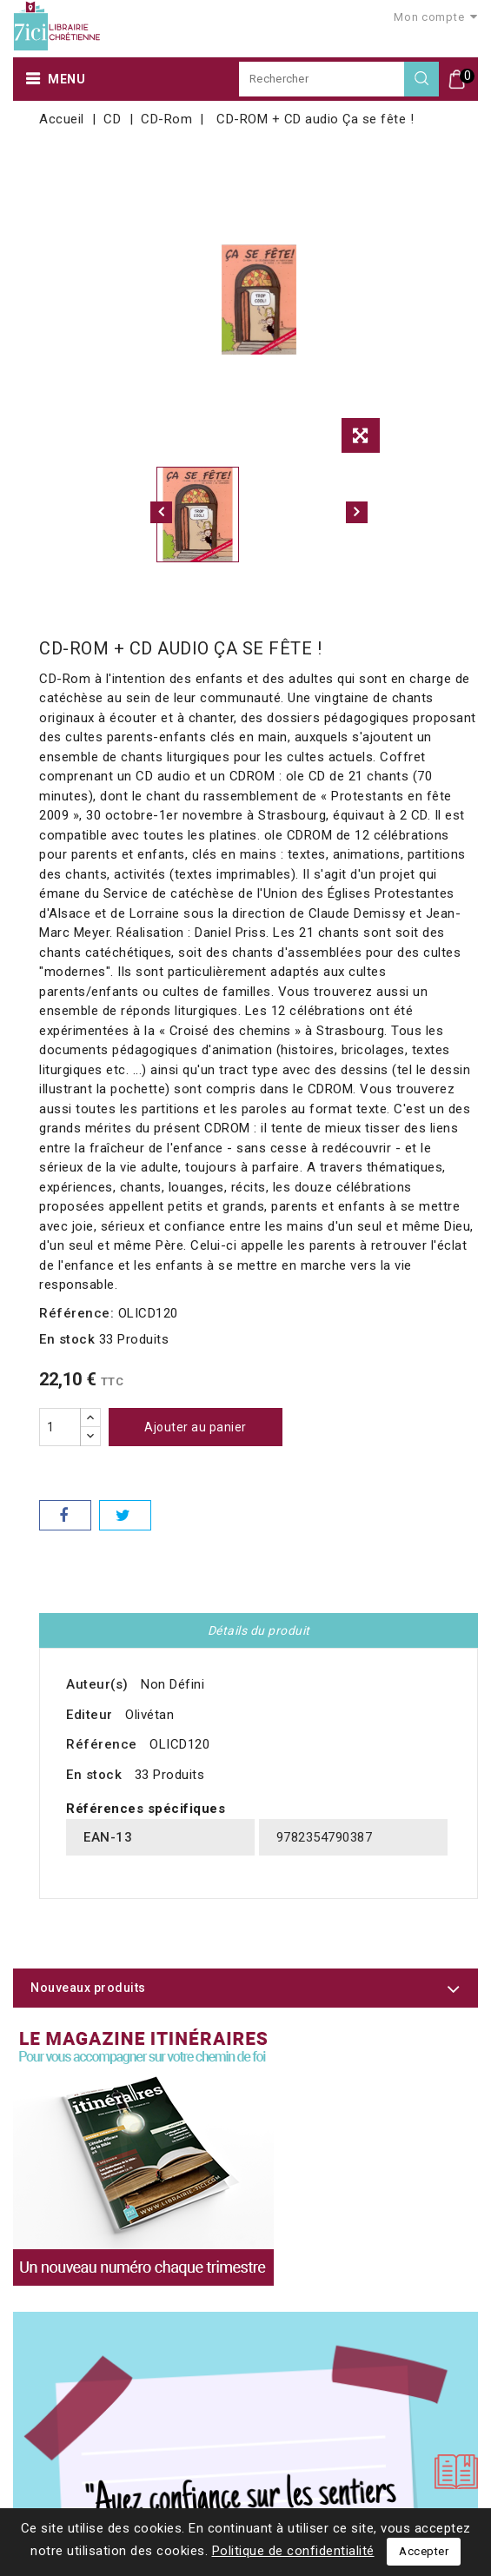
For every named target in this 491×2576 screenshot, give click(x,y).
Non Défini (172, 1684)
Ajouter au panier (195, 1427)
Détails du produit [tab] (259, 1630)
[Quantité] (60, 1427)
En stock (67, 1339)
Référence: (76, 1313)
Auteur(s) (97, 1684)
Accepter (423, 2551)
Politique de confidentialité (293, 2551)
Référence (101, 1744)
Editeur (89, 1715)
